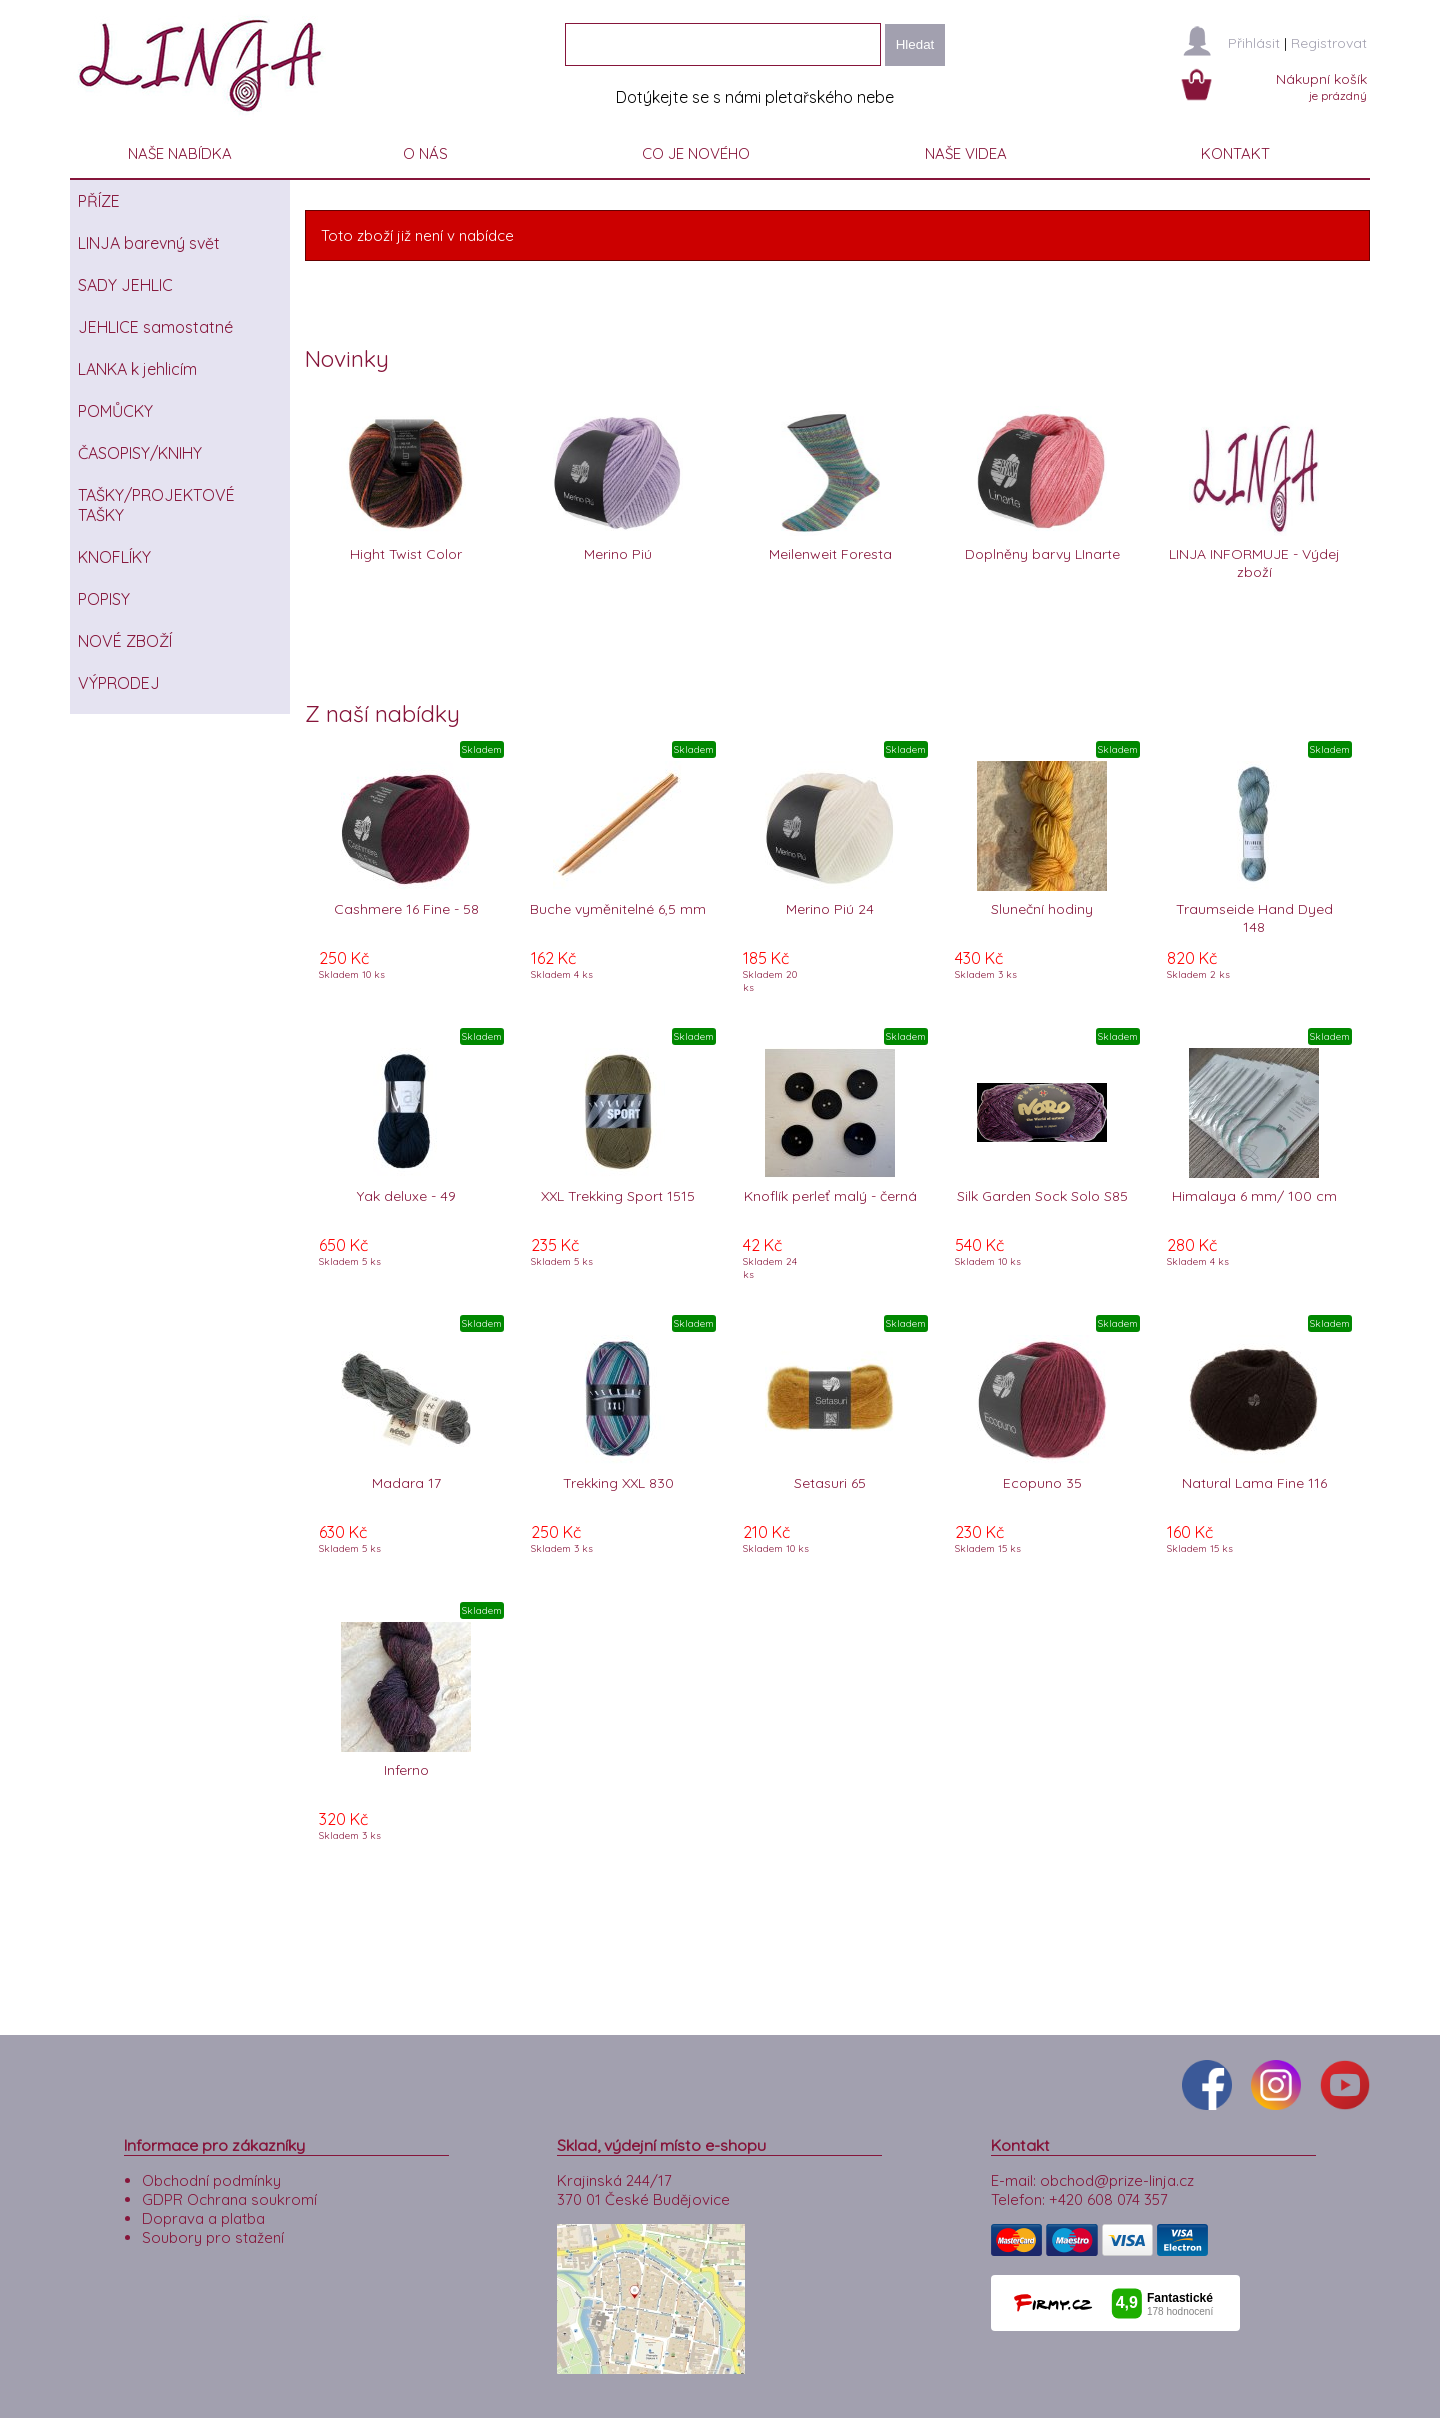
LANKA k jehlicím (137, 369)
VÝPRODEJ (119, 683)
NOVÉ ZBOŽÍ (125, 641)
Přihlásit (1254, 43)
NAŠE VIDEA (966, 153)
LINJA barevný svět (149, 243)
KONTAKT (1235, 153)
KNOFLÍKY (114, 557)
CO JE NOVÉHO (696, 153)
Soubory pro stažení (213, 2237)
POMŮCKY (115, 411)
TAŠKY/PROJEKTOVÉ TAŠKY (156, 505)
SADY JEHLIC (125, 285)
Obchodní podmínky (211, 2180)
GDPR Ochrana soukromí (229, 2199)
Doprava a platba (203, 2218)
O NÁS (425, 153)
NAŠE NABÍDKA (180, 153)
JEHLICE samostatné (155, 327)
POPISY (104, 599)
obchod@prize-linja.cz (1117, 2180)
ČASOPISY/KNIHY (140, 453)
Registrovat (1329, 43)
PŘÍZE (99, 201)
